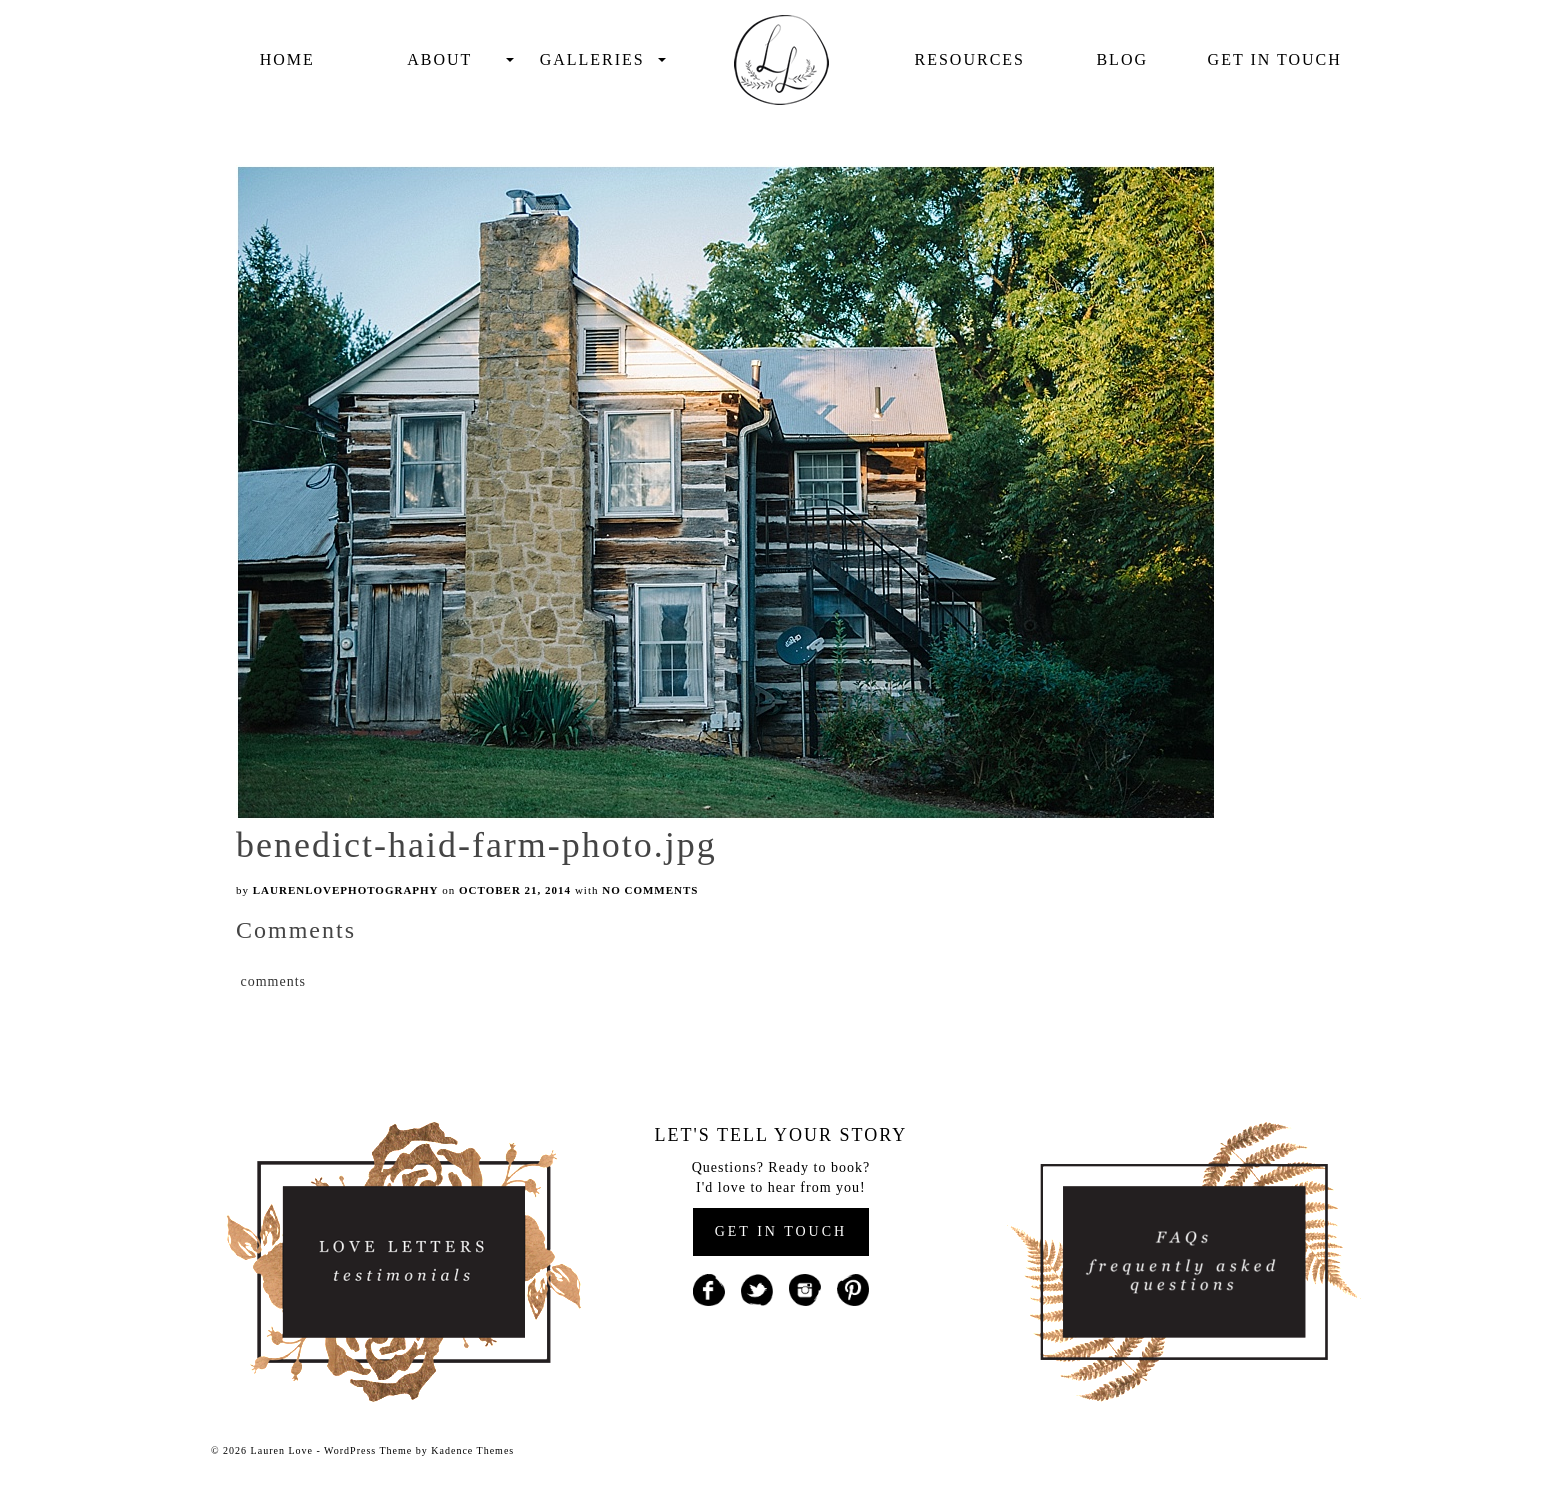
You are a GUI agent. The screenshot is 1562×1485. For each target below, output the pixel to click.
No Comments (650, 890)
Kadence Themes (472, 1450)
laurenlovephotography (346, 890)
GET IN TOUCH (781, 1231)
